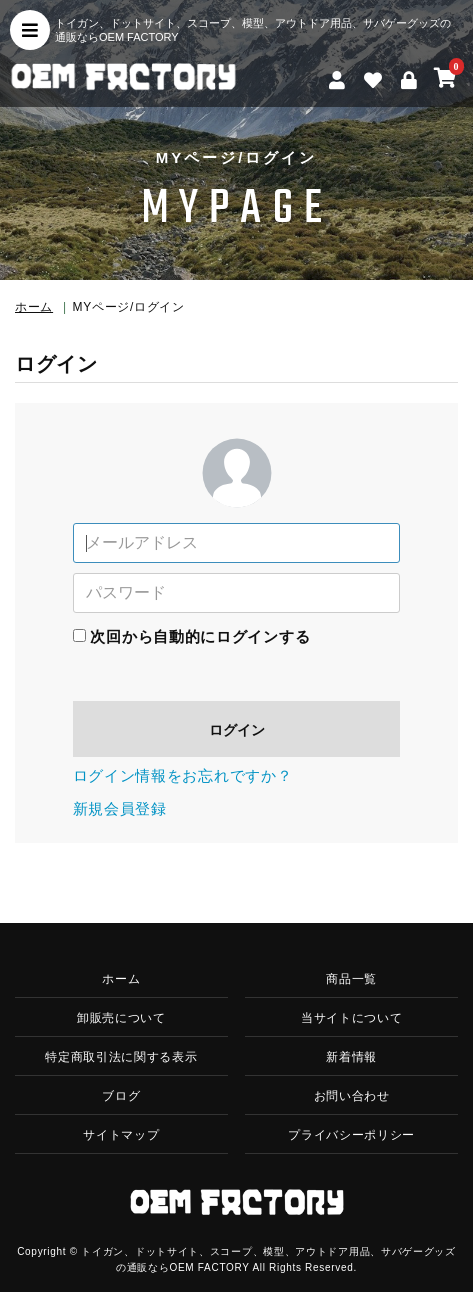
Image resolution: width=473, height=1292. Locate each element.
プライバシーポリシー (351, 1135)
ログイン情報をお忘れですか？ (183, 775)
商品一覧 (351, 979)
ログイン (237, 730)
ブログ (121, 1096)
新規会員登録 (120, 808)
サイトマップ (121, 1135)
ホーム (34, 307)
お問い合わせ (352, 1096)
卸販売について (121, 1018)
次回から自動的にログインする (200, 636)
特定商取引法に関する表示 (121, 1057)
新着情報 (351, 1057)
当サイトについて (352, 1018)
